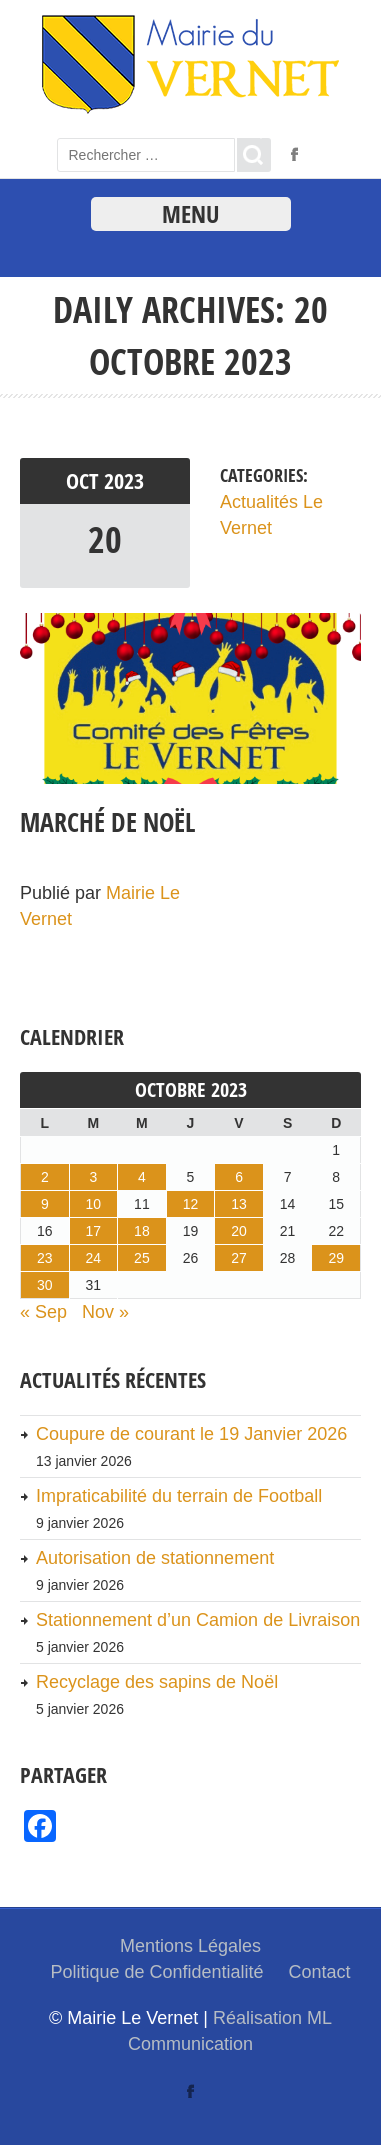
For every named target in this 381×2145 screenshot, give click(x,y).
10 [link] (94, 1204)
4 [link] (142, 1177)
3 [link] (93, 1177)
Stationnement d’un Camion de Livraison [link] (198, 1620)
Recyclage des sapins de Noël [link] (157, 1682)
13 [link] (239, 1204)
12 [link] (191, 1204)
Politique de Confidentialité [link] (156, 1972)
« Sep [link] (43, 1312)
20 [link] (105, 539)
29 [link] (336, 1258)
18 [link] (142, 1231)
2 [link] (45, 1177)
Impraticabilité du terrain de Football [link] (179, 1496)
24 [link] (94, 1258)
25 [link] (142, 1258)
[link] (190, 109)
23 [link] (45, 1258)
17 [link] (94, 1231)
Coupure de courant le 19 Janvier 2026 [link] (191, 1434)
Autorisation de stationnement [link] (155, 1558)
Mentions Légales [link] (190, 1946)
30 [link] (45, 1285)
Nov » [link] (105, 1312)
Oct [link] (85, 481)
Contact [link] (320, 1972)
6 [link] (239, 1177)
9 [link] (45, 1204)
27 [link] (239, 1258)
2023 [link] (124, 481)
